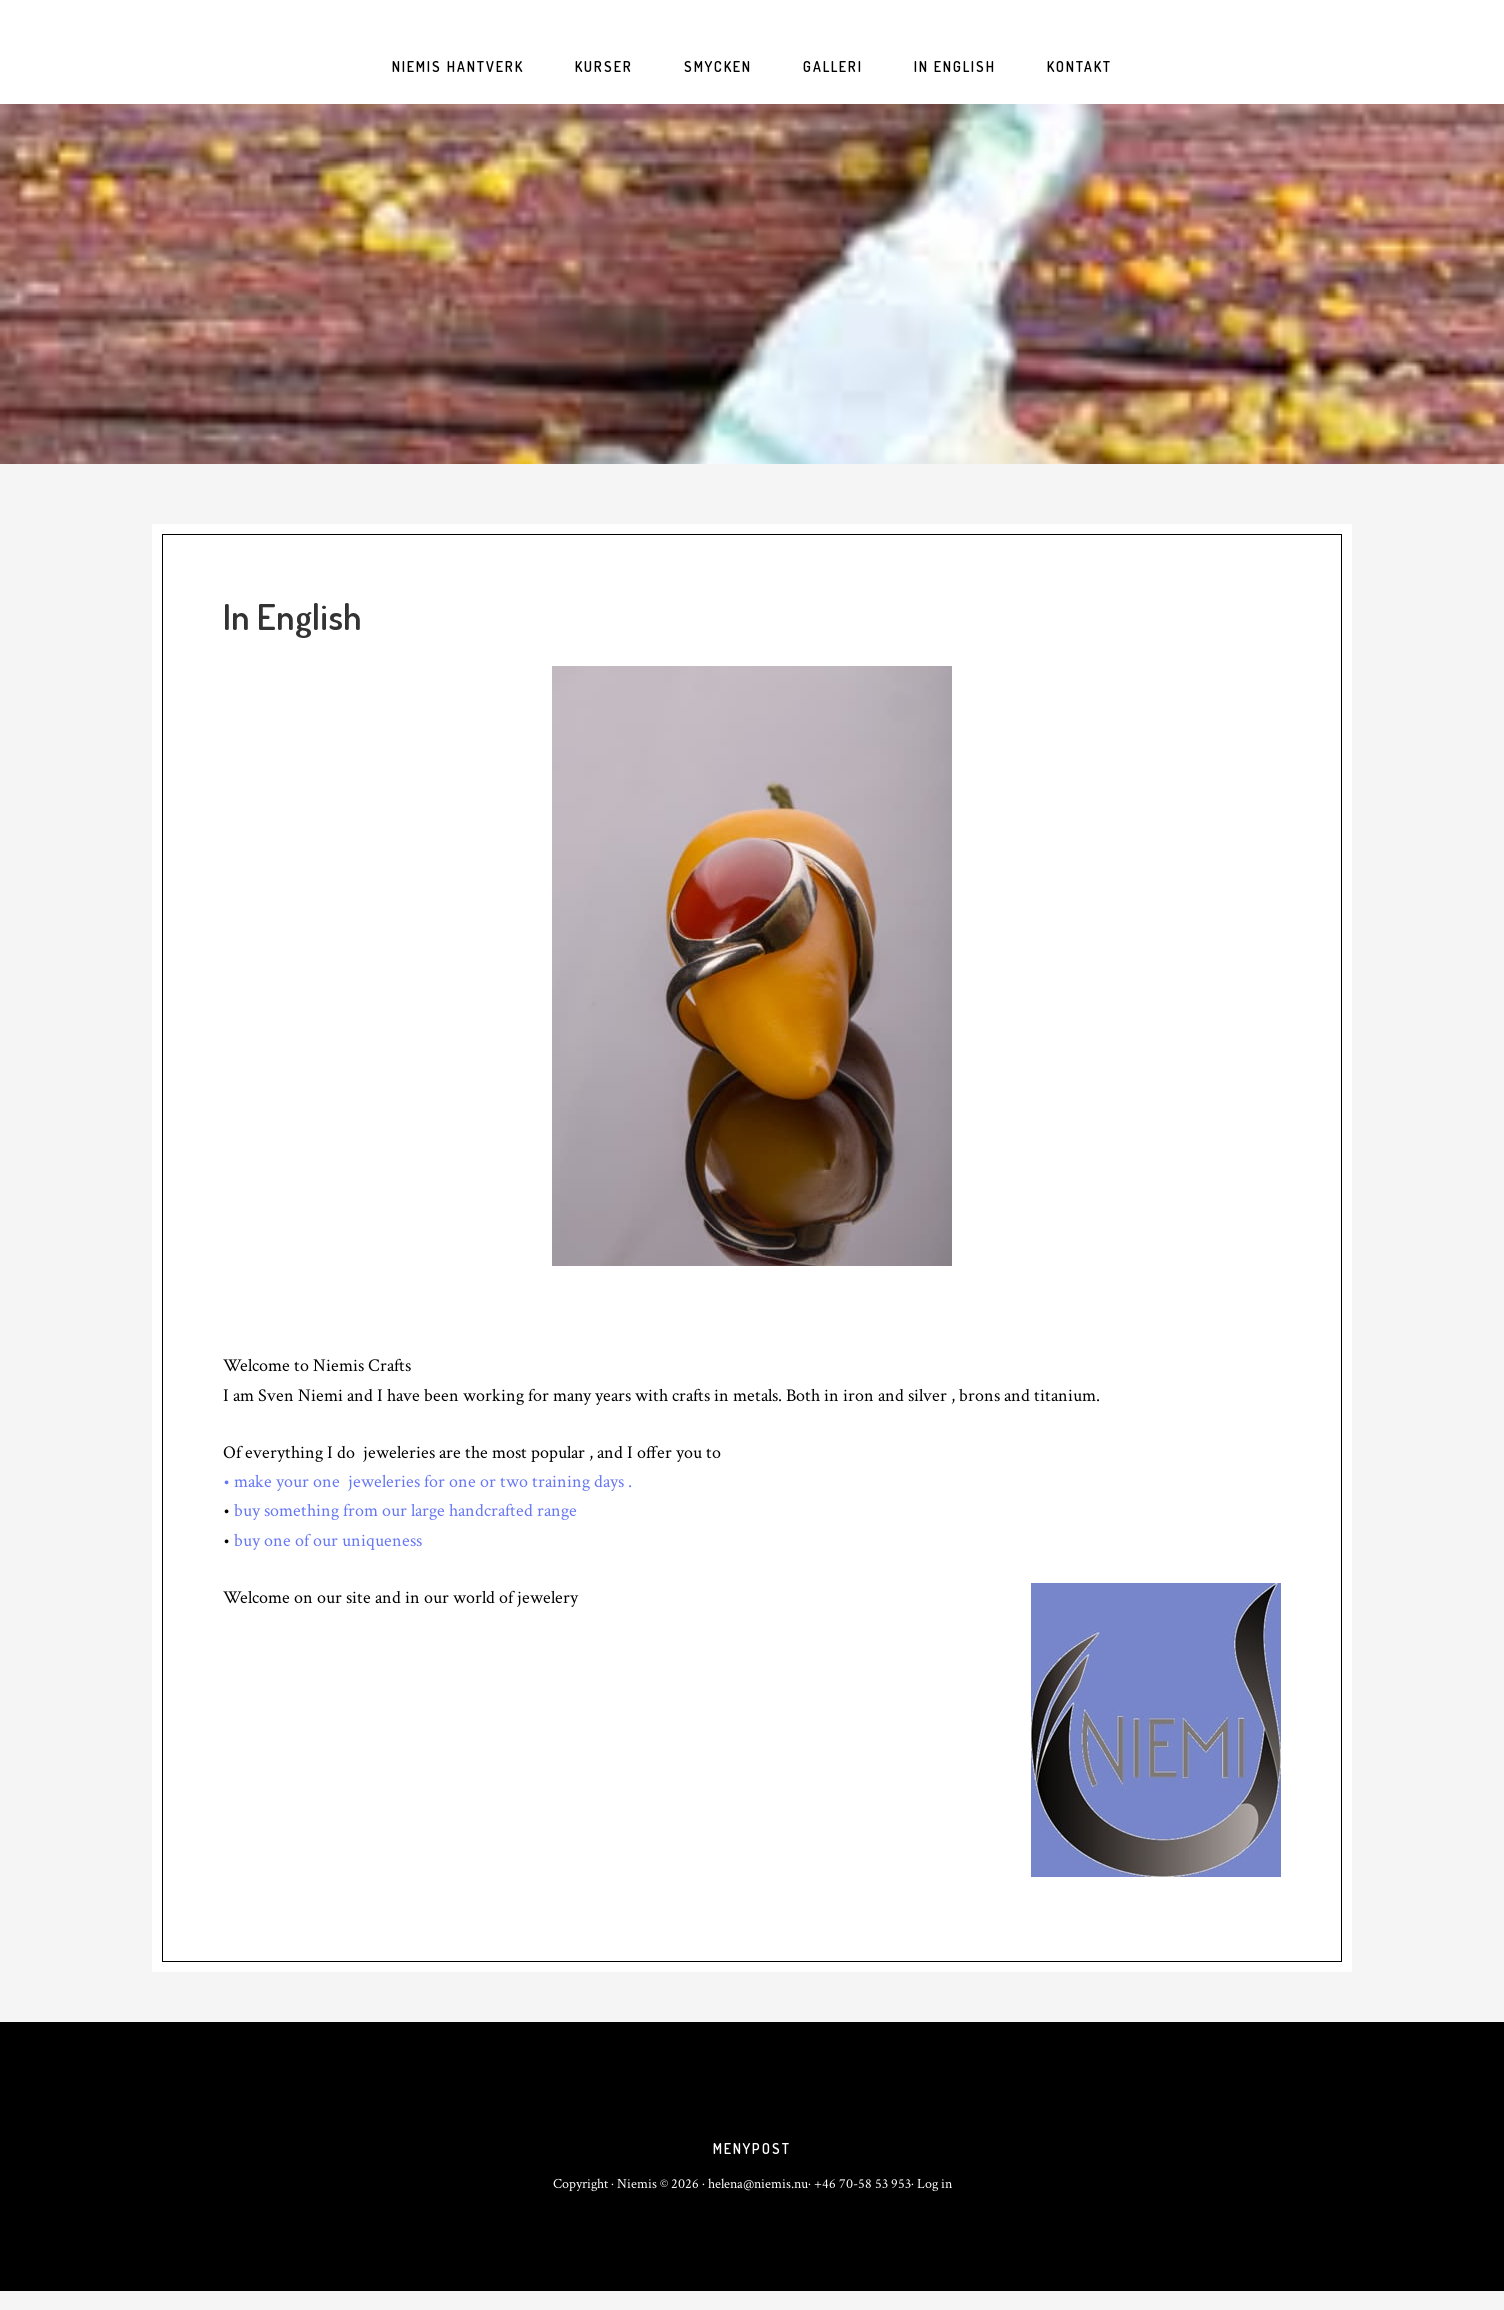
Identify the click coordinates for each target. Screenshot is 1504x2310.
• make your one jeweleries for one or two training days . (427, 1481)
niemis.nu (752, 284)
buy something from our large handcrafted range (403, 1510)
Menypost (752, 2158)
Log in (934, 2203)
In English (292, 616)
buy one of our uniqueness (328, 1540)
